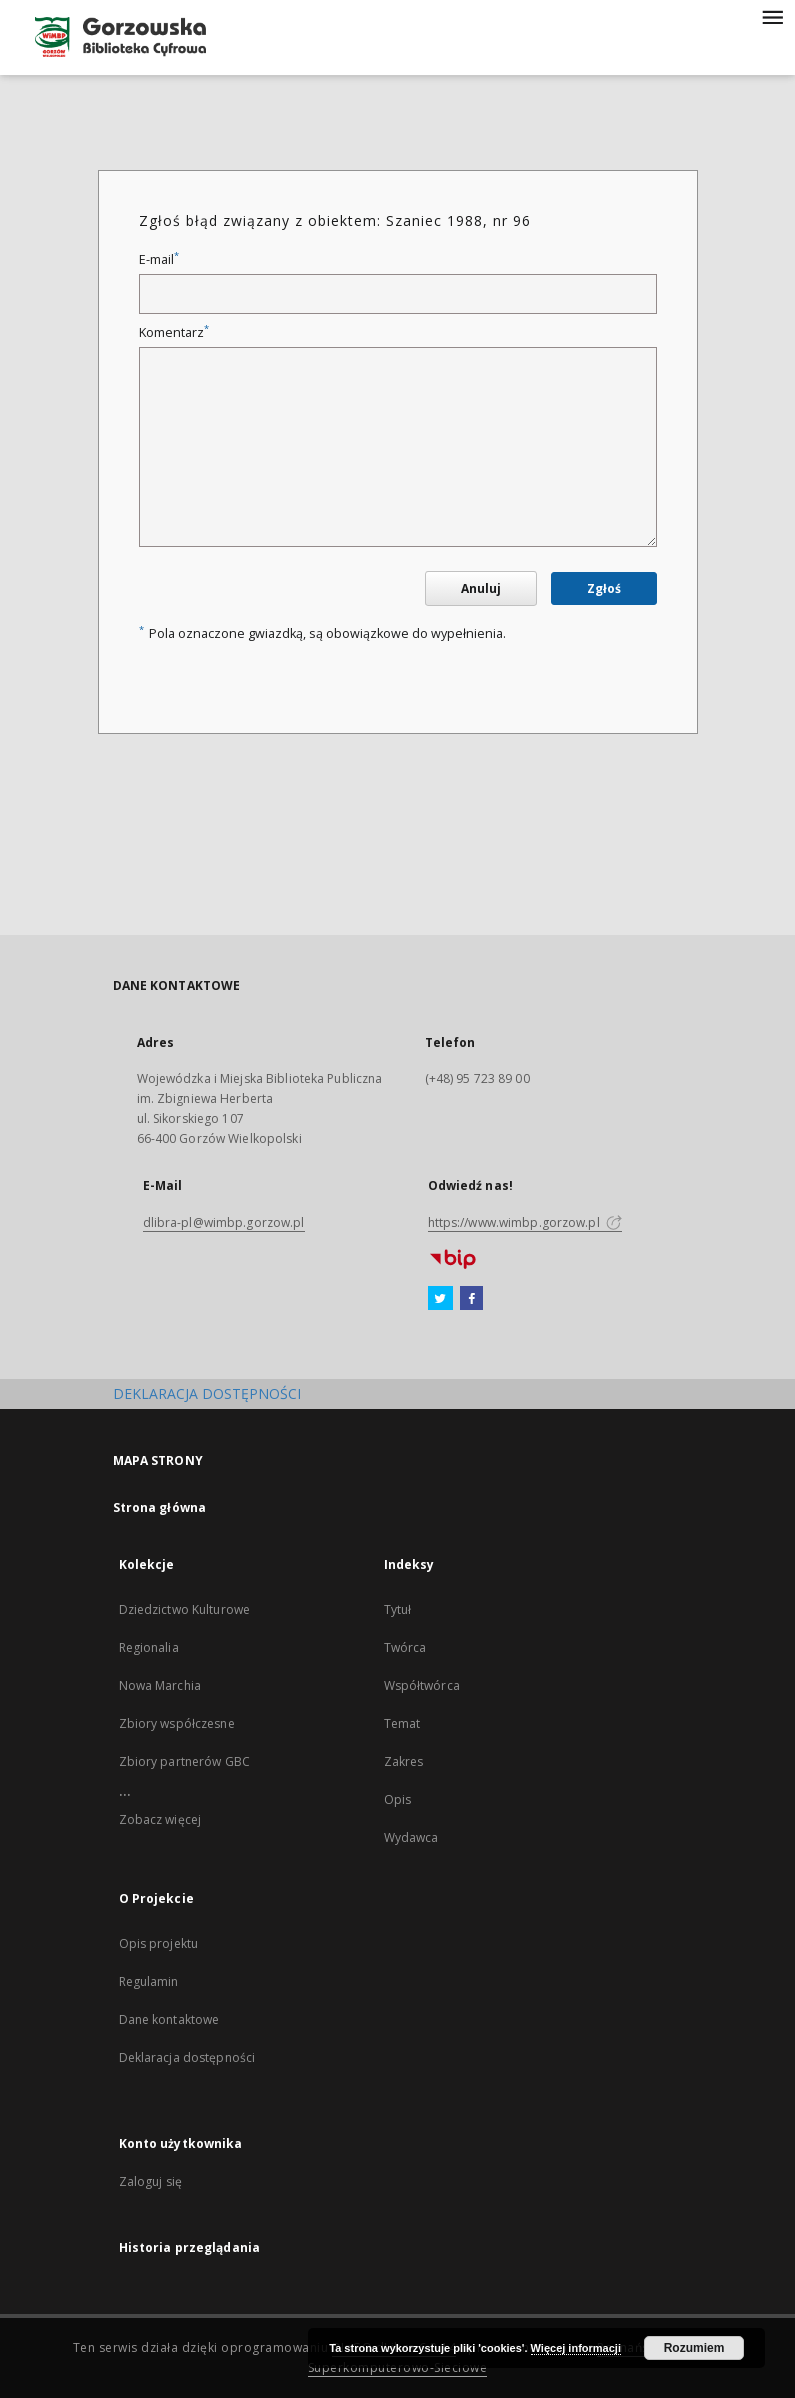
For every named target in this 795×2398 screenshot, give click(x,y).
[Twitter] (440, 1299)
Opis (397, 1799)
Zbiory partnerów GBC (184, 1761)
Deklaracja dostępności (187, 2057)
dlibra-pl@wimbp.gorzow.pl (224, 1222)
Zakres (404, 1761)
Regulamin (149, 1981)
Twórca (405, 1647)
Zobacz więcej (160, 1819)
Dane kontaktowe (169, 2019)
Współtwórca (422, 1685)
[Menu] (772, 16)
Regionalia (149, 1647)
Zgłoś (604, 588)
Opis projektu (159, 1943)
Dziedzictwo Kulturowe (185, 1609)
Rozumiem (694, 2348)
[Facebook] (471, 1299)
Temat (402, 1723)
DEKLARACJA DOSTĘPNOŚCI (207, 1393)
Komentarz (174, 332)
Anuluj (481, 588)
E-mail (159, 259)
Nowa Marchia (160, 1685)
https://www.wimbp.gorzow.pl (525, 1222)
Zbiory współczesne (177, 1723)
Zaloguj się (151, 2181)
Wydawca (411, 1837)
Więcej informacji (576, 2348)
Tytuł (398, 1609)
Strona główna (160, 1507)
